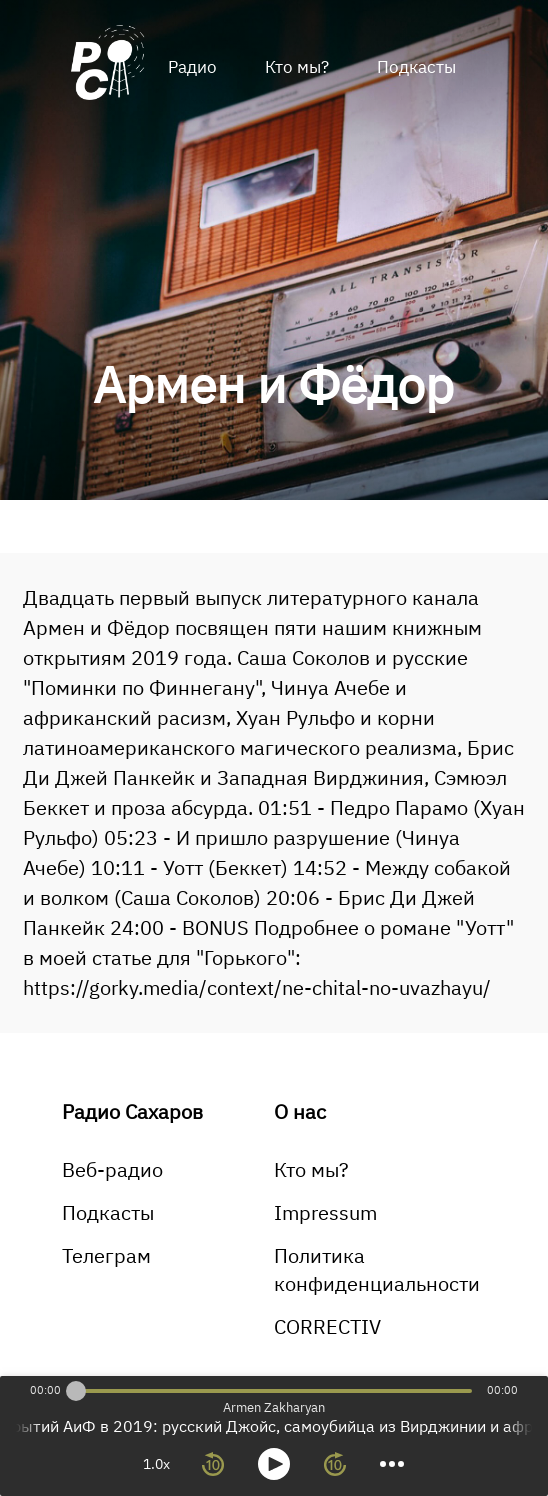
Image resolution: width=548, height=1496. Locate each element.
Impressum (325, 1212)
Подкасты (416, 67)
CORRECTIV (327, 1326)
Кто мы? (297, 67)
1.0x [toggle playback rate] (156, 1464)
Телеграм (106, 1255)
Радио (192, 67)
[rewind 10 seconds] (213, 1464)
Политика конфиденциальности (377, 1269)
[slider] (76, 1391)
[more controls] (392, 1464)
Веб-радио (112, 1169)
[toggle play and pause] (274, 1464)
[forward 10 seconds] (335, 1464)
